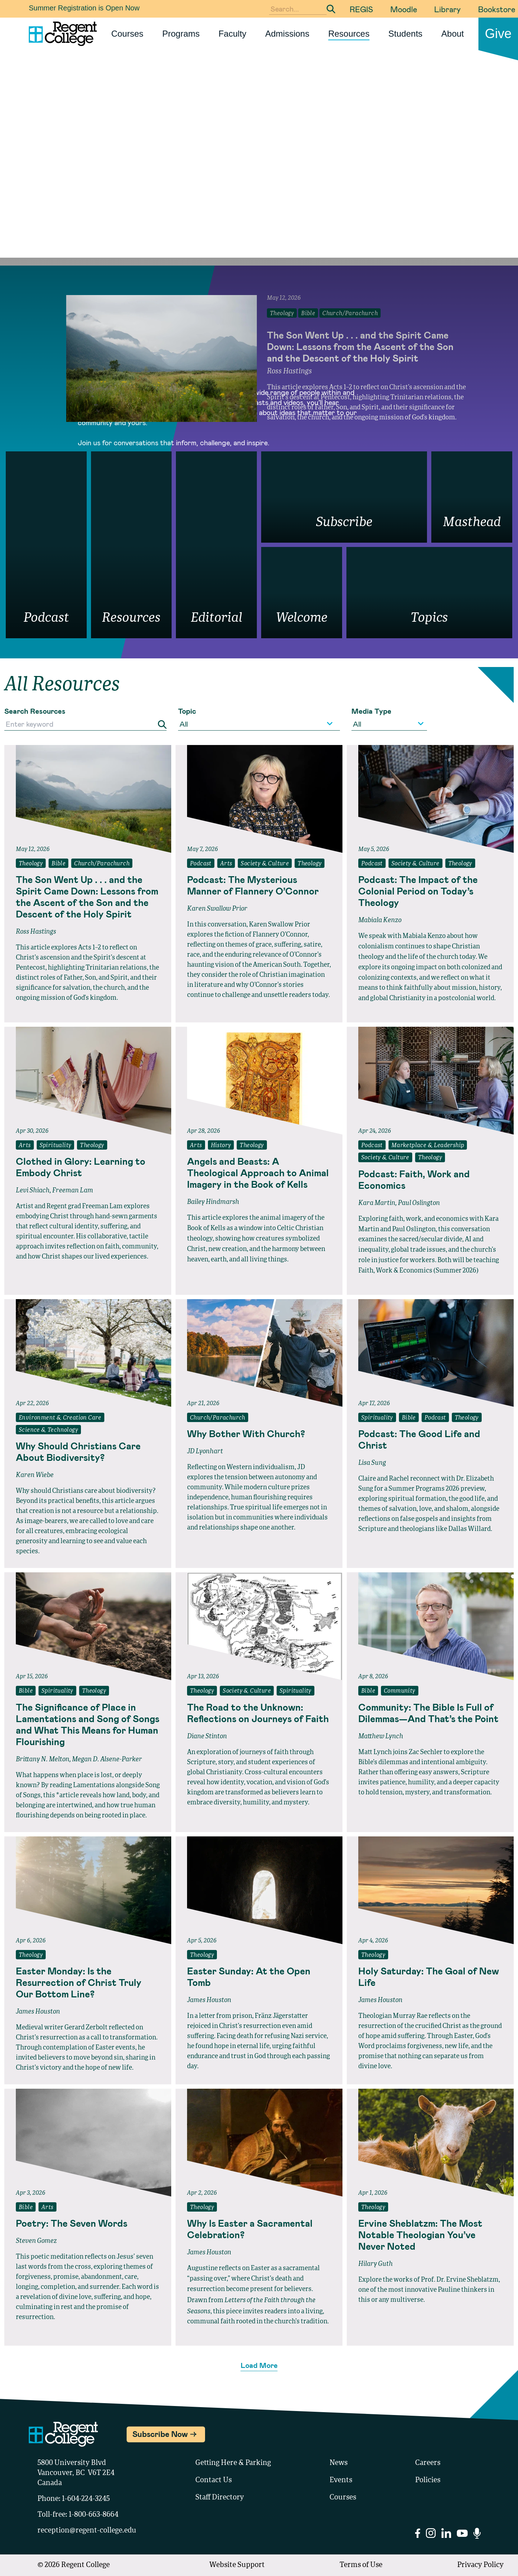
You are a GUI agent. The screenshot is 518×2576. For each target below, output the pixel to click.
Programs (181, 33)
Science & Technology (48, 1430)
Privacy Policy (480, 2565)
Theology (31, 864)
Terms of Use (361, 2565)
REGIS (361, 9)
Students (405, 33)
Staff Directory (219, 2497)
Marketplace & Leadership (427, 1146)
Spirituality (56, 1146)
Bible (58, 864)
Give (498, 33)
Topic (187, 711)
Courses (127, 33)
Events (341, 2480)
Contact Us (213, 2480)
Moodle (403, 9)
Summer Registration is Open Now (84, 8)
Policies (427, 2480)
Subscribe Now (160, 2433)
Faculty (232, 33)
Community (399, 1691)
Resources (348, 33)
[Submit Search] (331, 9)
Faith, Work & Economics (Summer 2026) (418, 1271)
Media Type (371, 711)
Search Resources (34, 711)
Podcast (201, 864)
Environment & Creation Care (60, 1418)
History (221, 1146)
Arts (226, 864)
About (452, 33)
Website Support (237, 2565)
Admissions (287, 33)
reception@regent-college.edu (86, 2530)
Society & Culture (265, 864)
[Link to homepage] (60, 34)
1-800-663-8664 (93, 2514)
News (338, 2463)
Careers (427, 2463)
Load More (259, 2365)
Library (447, 9)
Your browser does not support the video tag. (259, 179)
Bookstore (496, 9)
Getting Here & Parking (233, 2463)
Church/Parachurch (102, 864)
